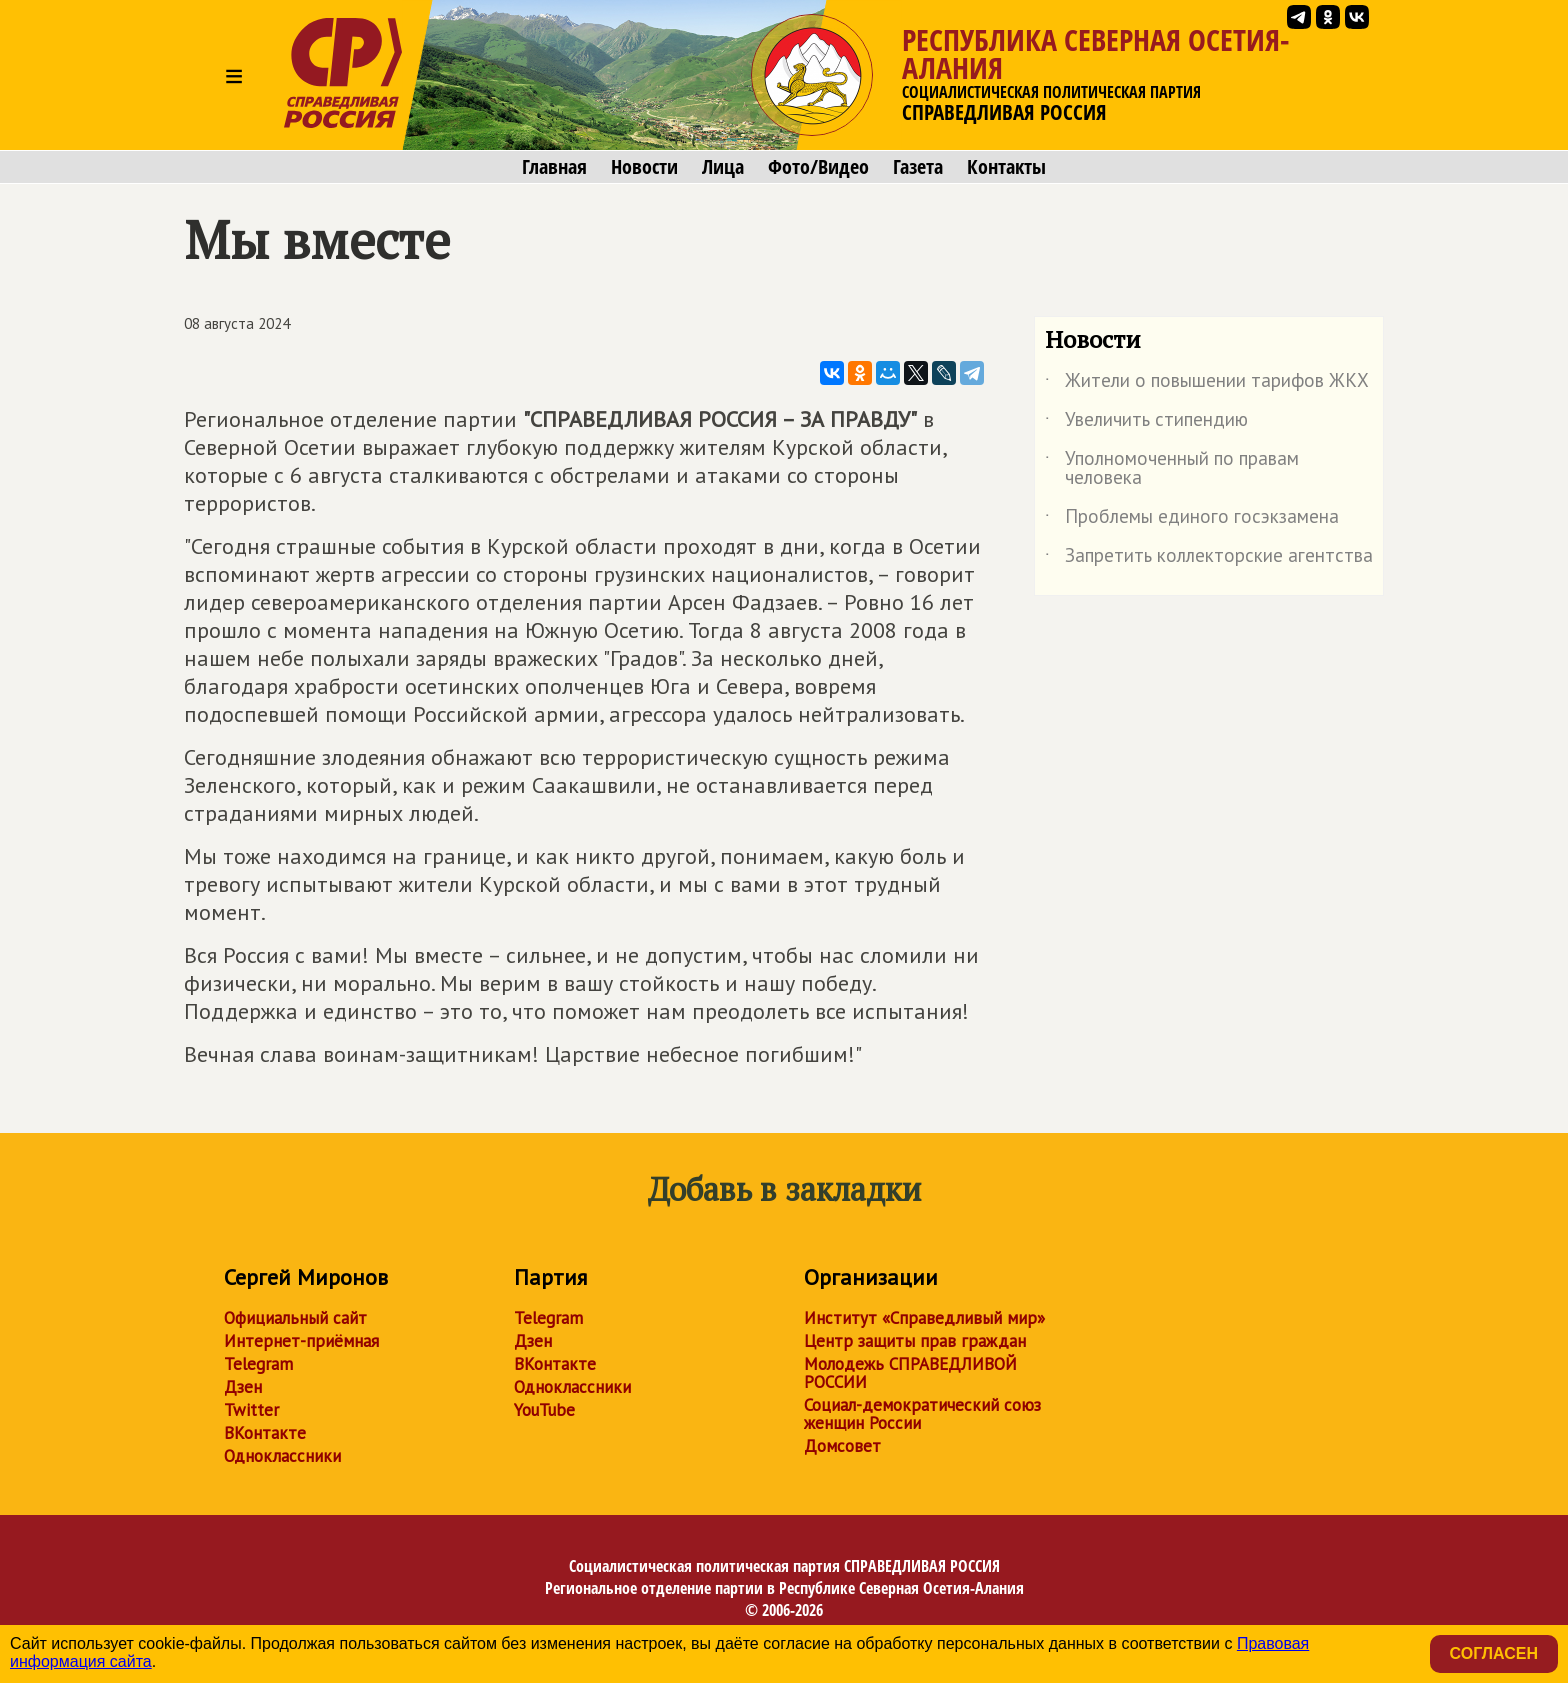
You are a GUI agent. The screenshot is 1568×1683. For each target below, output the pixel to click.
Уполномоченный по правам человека (1172, 469)
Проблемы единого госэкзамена (1192, 520)
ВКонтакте (265, 1433)
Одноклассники (282, 1456)
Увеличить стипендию (1146, 423)
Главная (554, 167)
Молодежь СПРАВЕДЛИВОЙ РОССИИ (910, 1373)
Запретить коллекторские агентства (1209, 559)
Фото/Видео (818, 167)
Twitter (251, 1410)
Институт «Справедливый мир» (924, 1318)
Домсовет (842, 1446)
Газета (918, 167)
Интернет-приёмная (301, 1341)
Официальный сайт (295, 1318)
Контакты (1006, 167)
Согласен (1494, 1653)
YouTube (544, 1410)
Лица (723, 167)
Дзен (243, 1387)
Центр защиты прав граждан (915, 1341)
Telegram (258, 1364)
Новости (644, 167)
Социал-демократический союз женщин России (922, 1414)
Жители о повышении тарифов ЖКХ (1207, 384)
